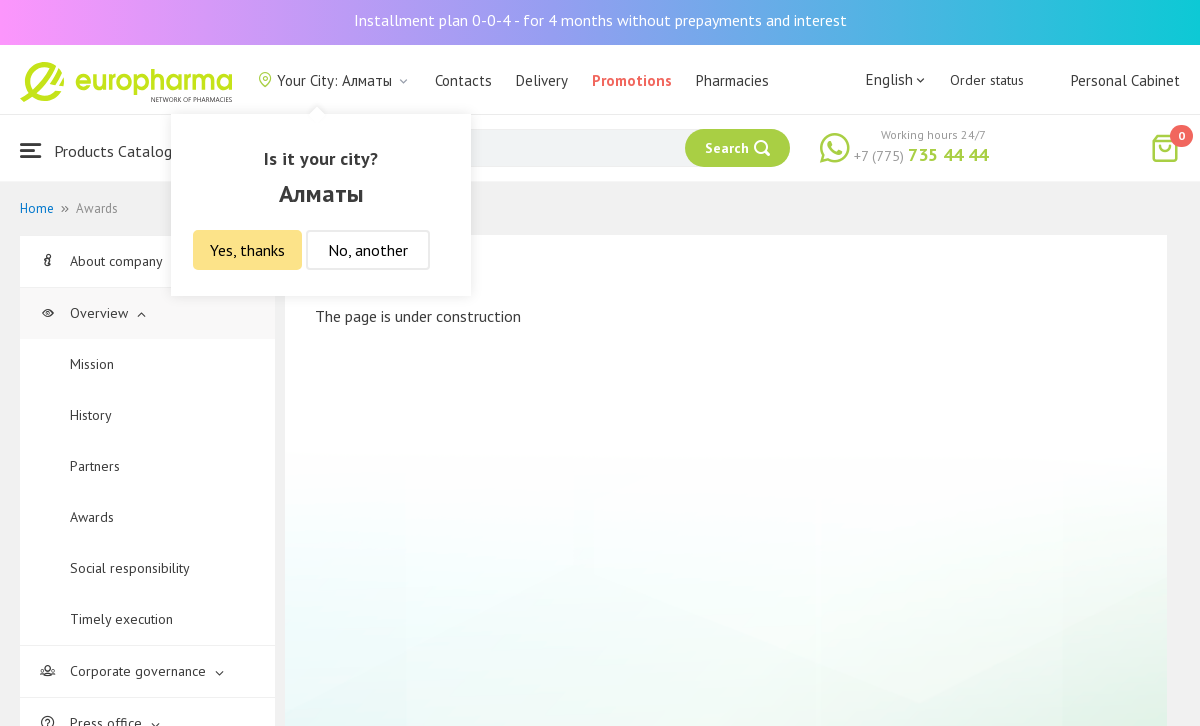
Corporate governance (132, 671)
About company (110, 261)
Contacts (463, 80)
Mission (92, 364)
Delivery (542, 80)
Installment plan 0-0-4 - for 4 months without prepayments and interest (600, 20)
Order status (987, 80)
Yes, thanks (247, 250)
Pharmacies (732, 80)
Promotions (632, 80)
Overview (93, 313)
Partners (95, 466)
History (91, 415)
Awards (92, 517)
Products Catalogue (104, 150)
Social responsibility (130, 568)
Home (37, 208)
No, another (368, 250)
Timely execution (121, 619)
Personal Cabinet (1125, 80)
